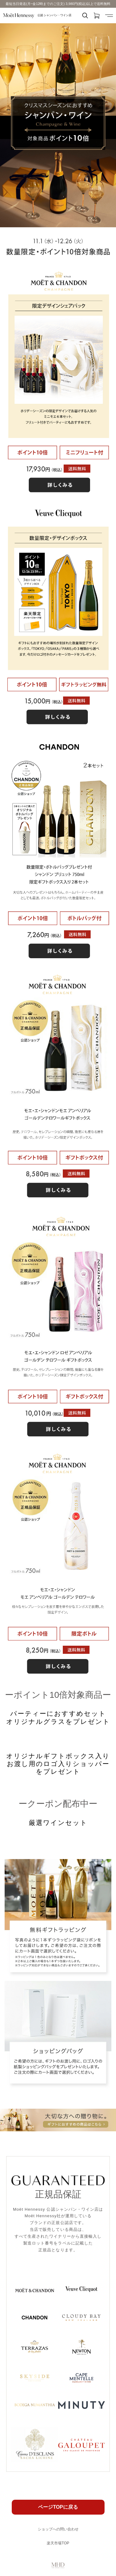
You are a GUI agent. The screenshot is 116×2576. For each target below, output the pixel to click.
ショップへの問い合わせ (58, 2529)
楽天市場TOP (58, 2543)
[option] (58, 125)
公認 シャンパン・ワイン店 (37, 15)
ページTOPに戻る (58, 2507)
